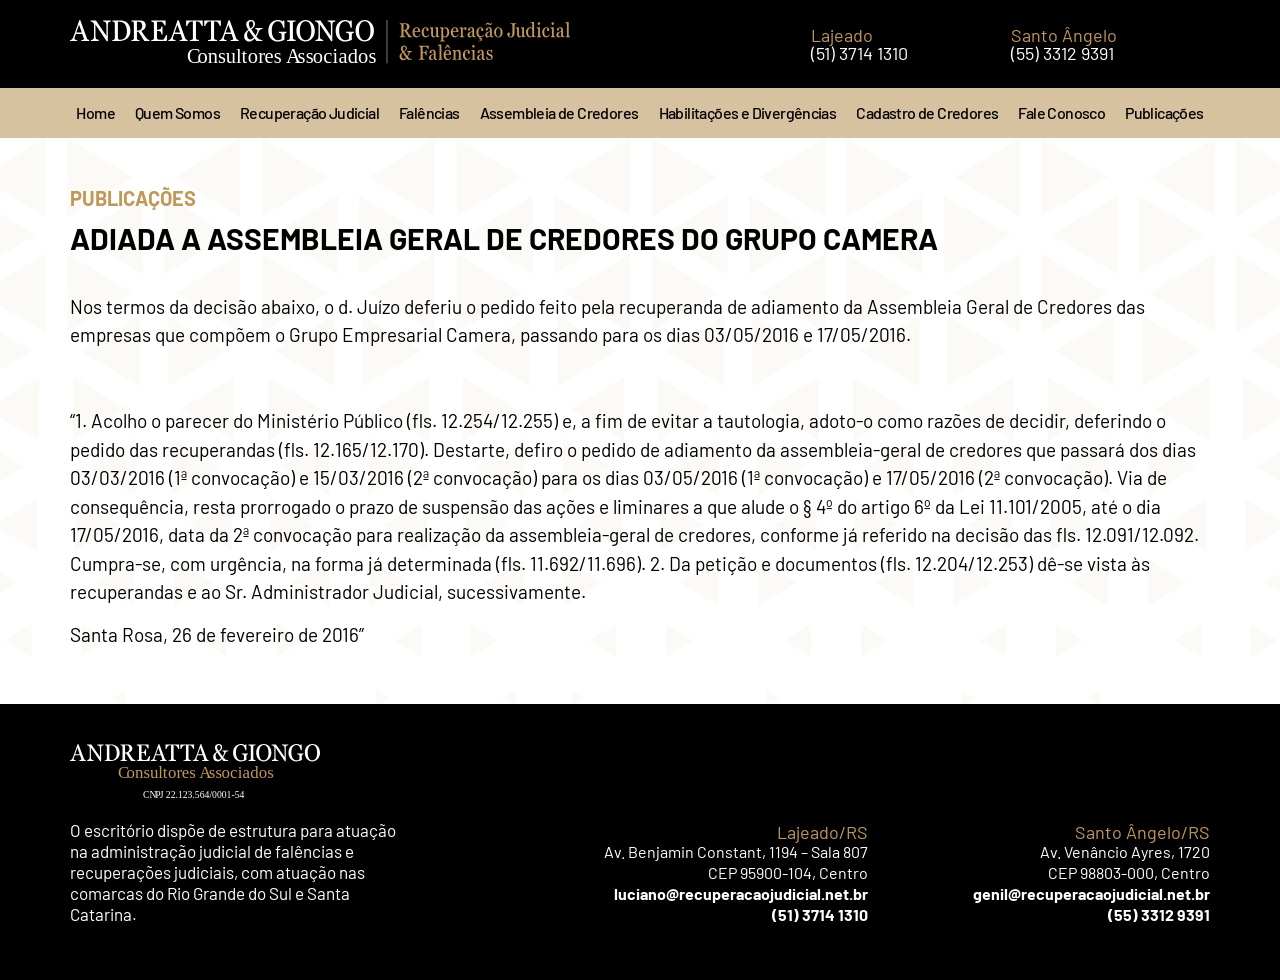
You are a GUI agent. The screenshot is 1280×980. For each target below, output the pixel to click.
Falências (429, 112)
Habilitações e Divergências (748, 112)
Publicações (1164, 112)
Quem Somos (177, 112)
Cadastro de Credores (927, 112)
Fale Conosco (1061, 112)
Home (95, 112)
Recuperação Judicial (309, 112)
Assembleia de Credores (559, 112)
